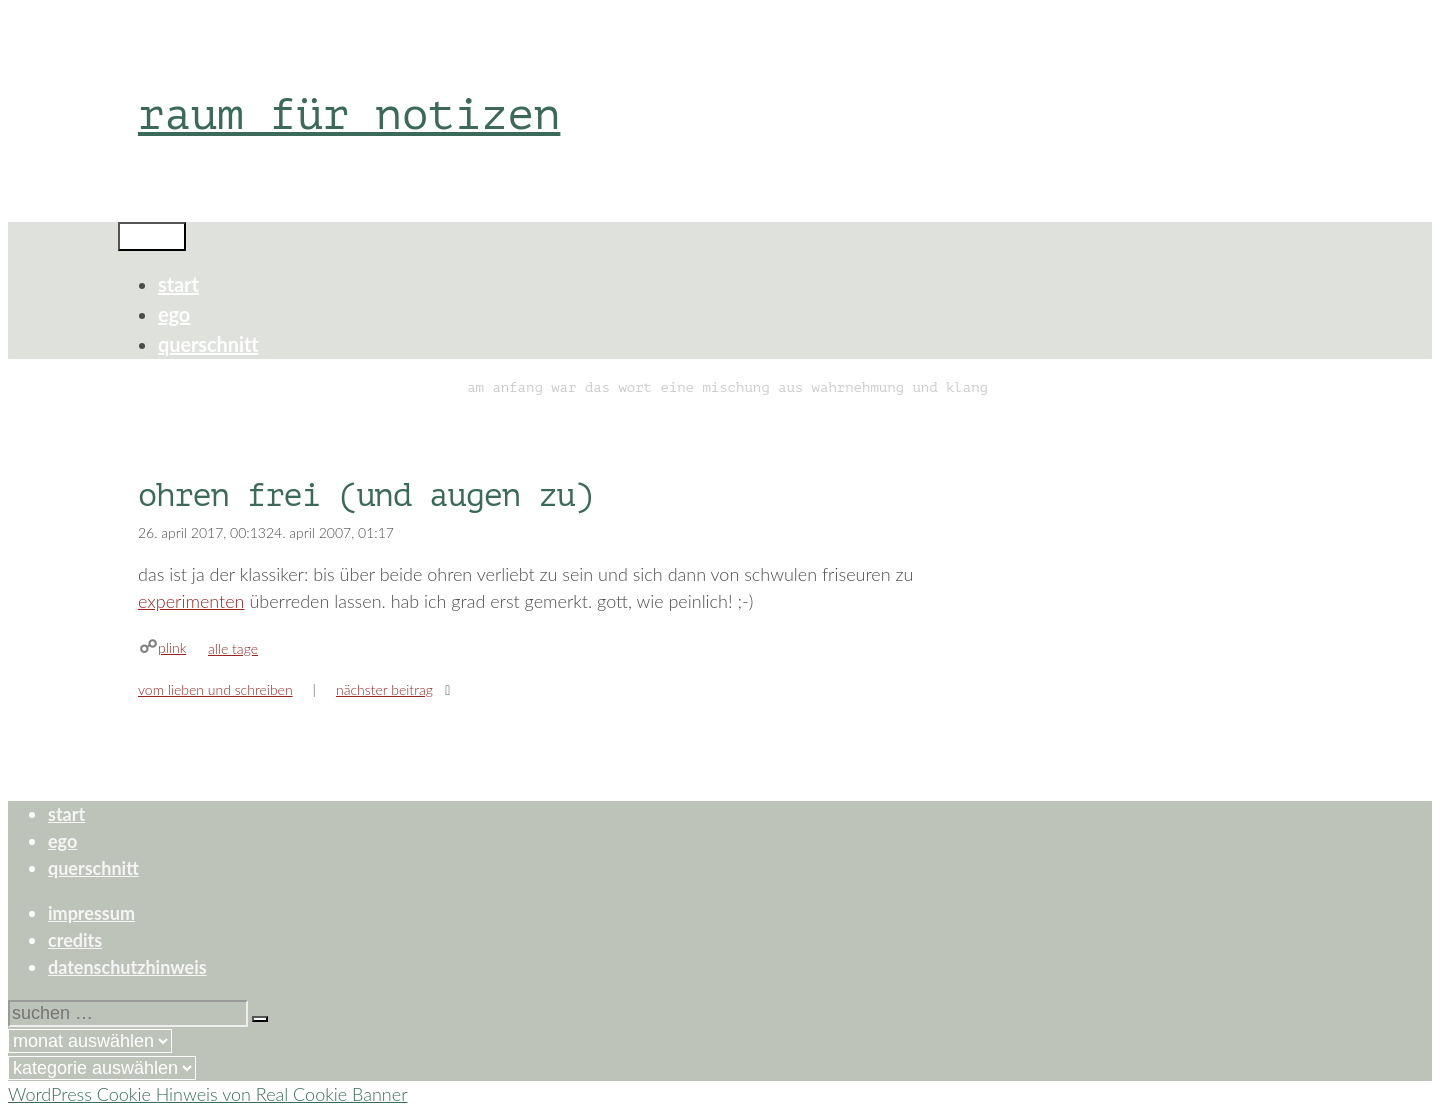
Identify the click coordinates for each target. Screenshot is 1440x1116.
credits (75, 940)
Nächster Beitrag (384, 689)
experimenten (191, 601)
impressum (91, 913)
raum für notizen (349, 114)
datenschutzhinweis (127, 967)
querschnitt (208, 344)
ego (174, 314)
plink (172, 647)
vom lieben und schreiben (215, 689)
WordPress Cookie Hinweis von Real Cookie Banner (208, 1094)
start (178, 284)
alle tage (233, 648)
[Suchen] (260, 1019)
